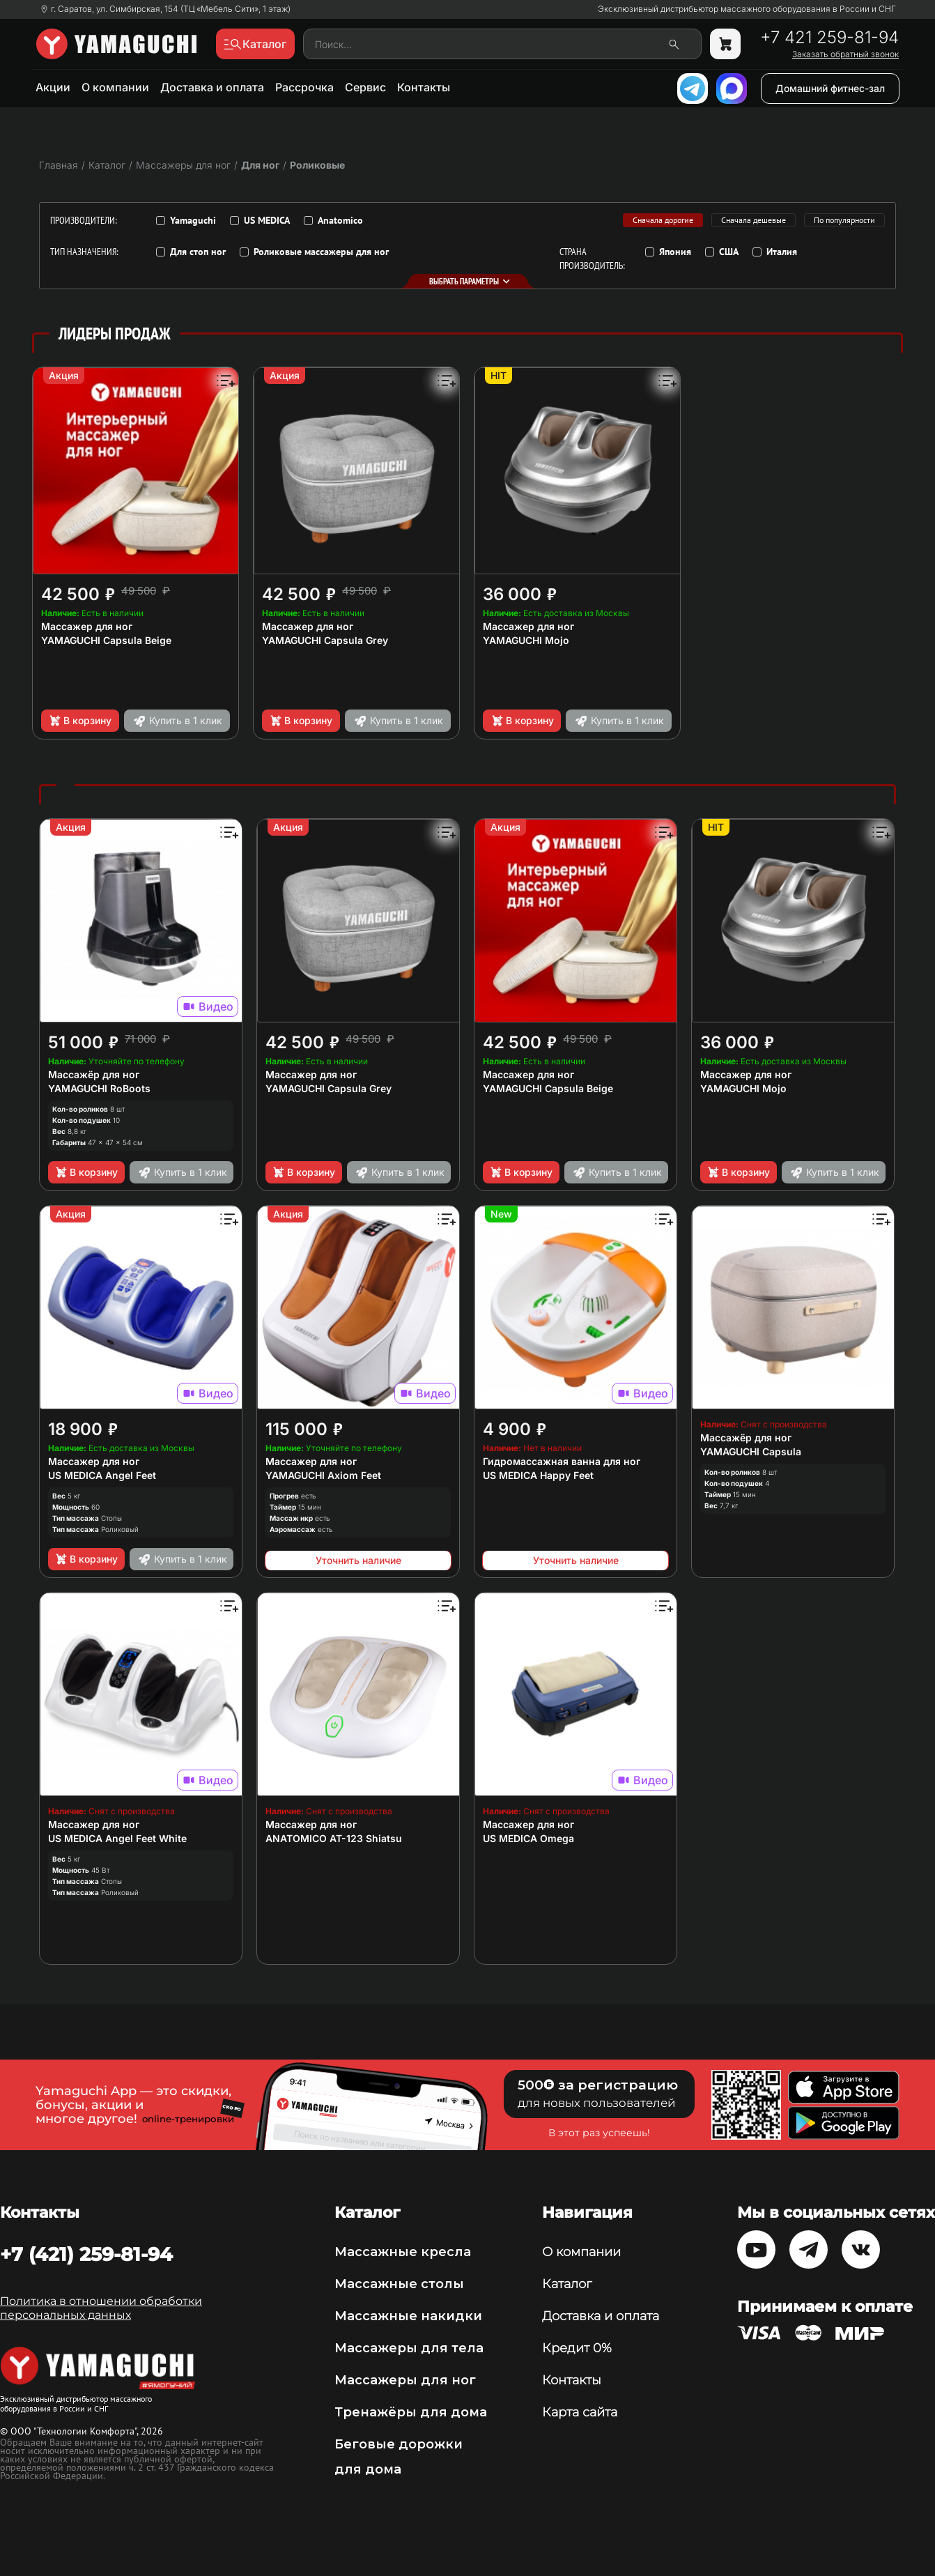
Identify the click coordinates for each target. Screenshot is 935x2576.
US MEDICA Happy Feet (538, 1475)
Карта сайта (579, 2412)
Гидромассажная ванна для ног (561, 1461)
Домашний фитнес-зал (830, 88)
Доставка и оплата (212, 87)
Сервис (365, 87)
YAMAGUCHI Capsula (750, 1451)
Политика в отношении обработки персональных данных (101, 2308)
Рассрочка (304, 87)
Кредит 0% (577, 2348)
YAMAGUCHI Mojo (526, 640)
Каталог (567, 2284)
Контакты (423, 87)
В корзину (79, 721)
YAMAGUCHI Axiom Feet (323, 1475)
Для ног (260, 165)
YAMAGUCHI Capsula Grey (325, 640)
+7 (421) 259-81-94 (86, 2254)
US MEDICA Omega (528, 1838)
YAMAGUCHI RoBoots (99, 1088)
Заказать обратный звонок (845, 54)
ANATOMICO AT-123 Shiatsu (333, 1838)
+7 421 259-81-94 (829, 38)
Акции (53, 87)
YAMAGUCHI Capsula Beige (106, 640)
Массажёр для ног (93, 1074)
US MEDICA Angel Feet (102, 1475)
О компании (115, 87)
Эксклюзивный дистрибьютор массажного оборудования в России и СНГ (747, 9)
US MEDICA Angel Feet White (117, 1838)
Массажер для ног (86, 626)
